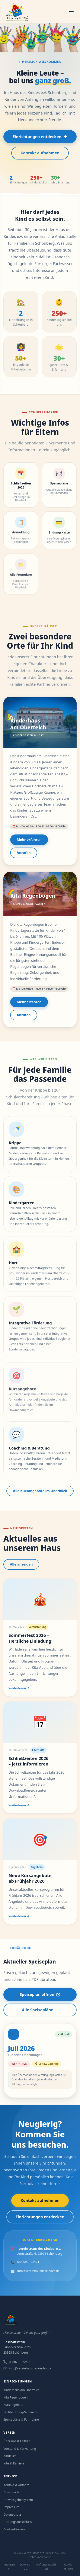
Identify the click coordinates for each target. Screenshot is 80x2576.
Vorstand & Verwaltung (19, 2448)
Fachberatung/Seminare (20, 2412)
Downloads (11, 2492)
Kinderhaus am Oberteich (21, 2390)
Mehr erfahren (29, 844)
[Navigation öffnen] (72, 11)
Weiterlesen (19, 1692)
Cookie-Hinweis (14, 2529)
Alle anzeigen (21, 1568)
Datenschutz (12, 2514)
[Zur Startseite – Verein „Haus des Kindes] (16, 11)
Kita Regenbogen (15, 2397)
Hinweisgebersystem (18, 2500)
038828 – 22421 (17, 2362)
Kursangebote (13, 2405)
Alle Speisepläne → (40, 2014)
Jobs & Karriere (14, 2463)
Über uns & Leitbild (17, 2441)
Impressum (11, 2507)
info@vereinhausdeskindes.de (27, 2368)
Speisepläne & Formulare (21, 2419)
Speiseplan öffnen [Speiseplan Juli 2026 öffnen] (40, 1998)
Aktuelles (9, 2456)
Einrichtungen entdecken (40, 136)
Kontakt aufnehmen (40, 152)
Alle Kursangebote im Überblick (40, 1490)
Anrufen (24, 857)
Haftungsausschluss (17, 2522)
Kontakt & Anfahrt (16, 2485)
